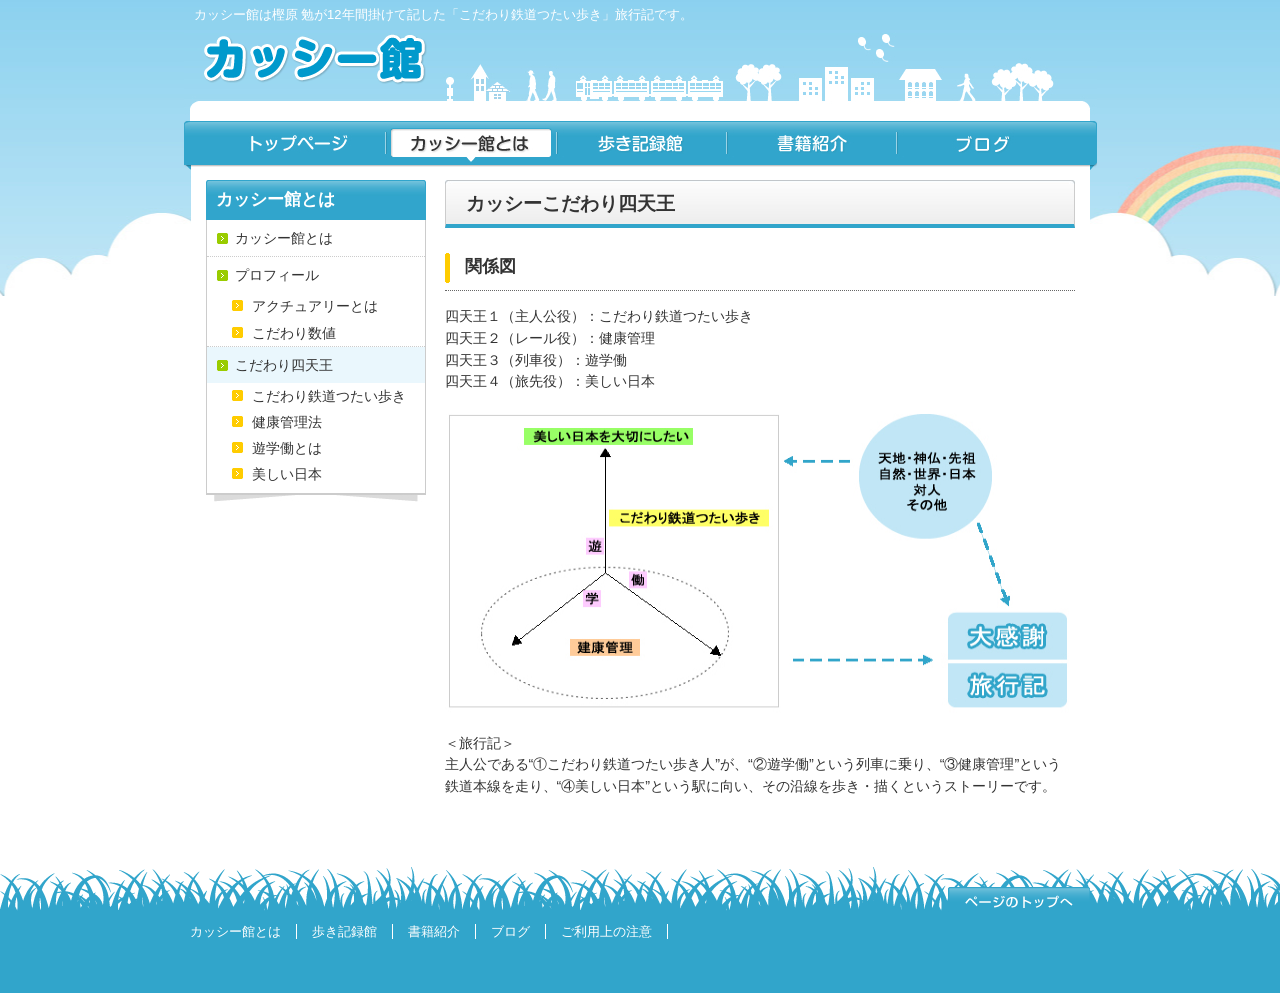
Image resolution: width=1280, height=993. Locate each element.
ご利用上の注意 (606, 931)
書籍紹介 (811, 145)
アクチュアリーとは (315, 306)
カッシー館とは (470, 145)
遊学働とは (287, 448)
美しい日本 (287, 474)
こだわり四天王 (284, 365)
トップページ (284, 145)
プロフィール (277, 275)
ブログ (996, 145)
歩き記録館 (641, 145)
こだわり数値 (294, 333)
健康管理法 (287, 422)
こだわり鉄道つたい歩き (329, 396)
